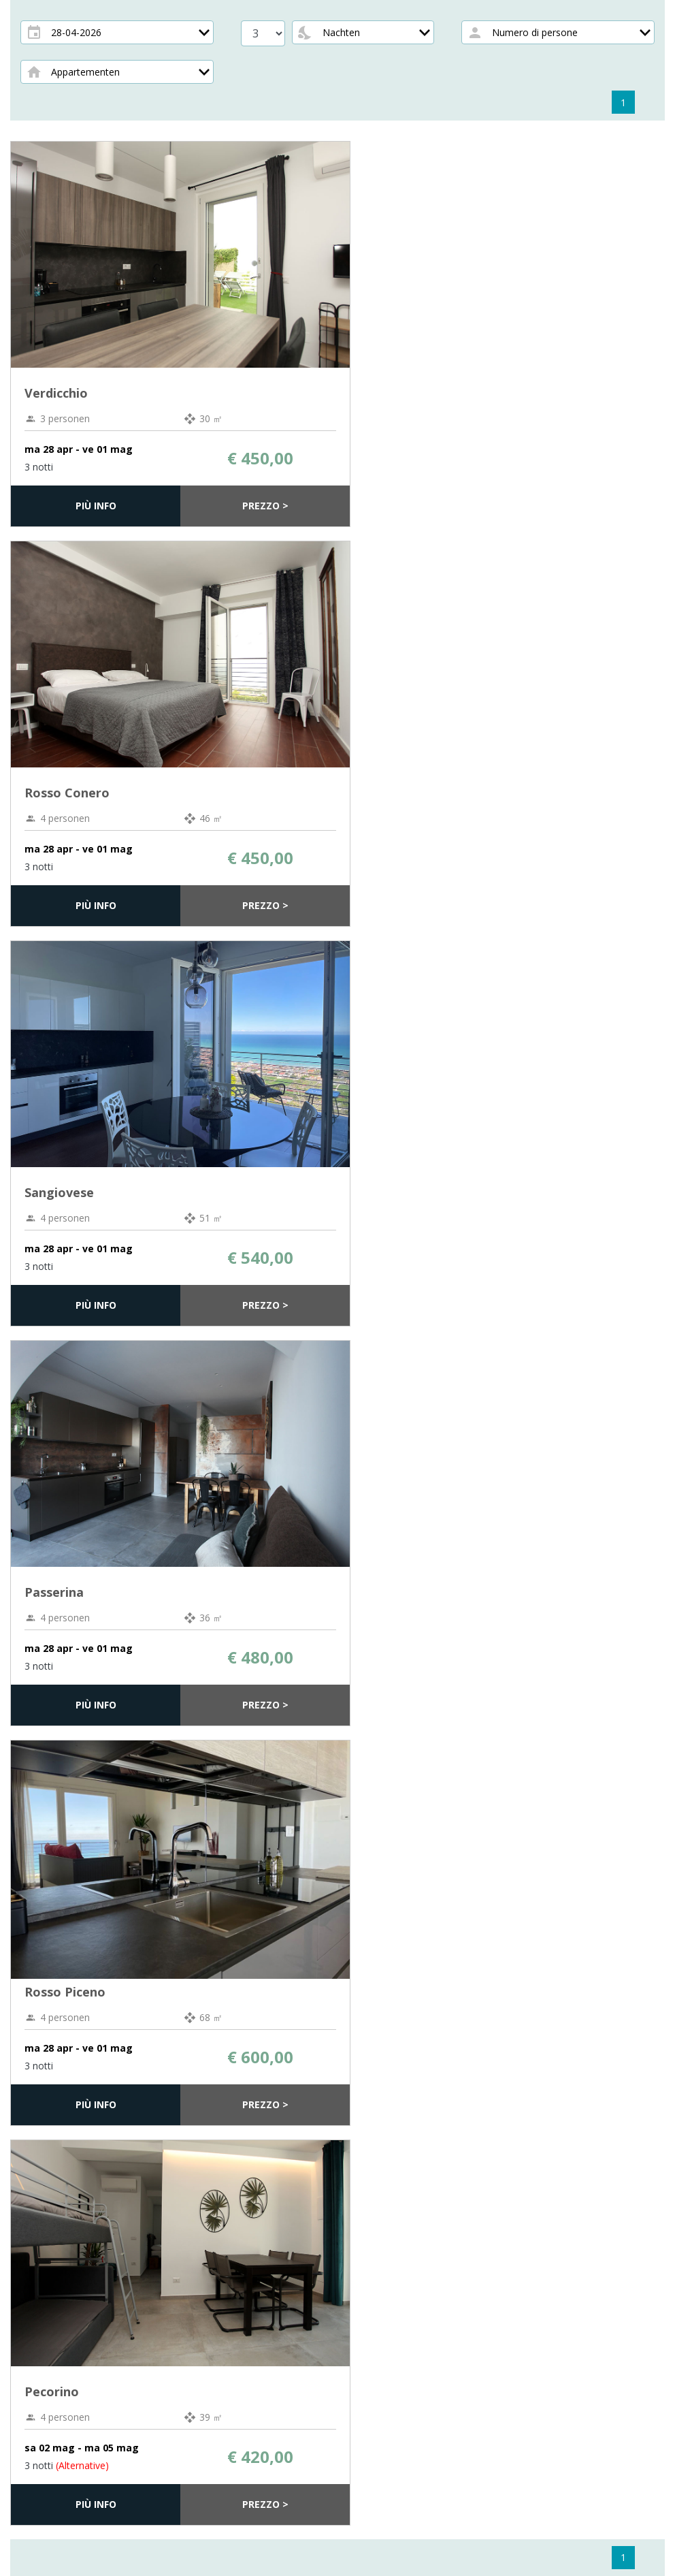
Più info (96, 505)
